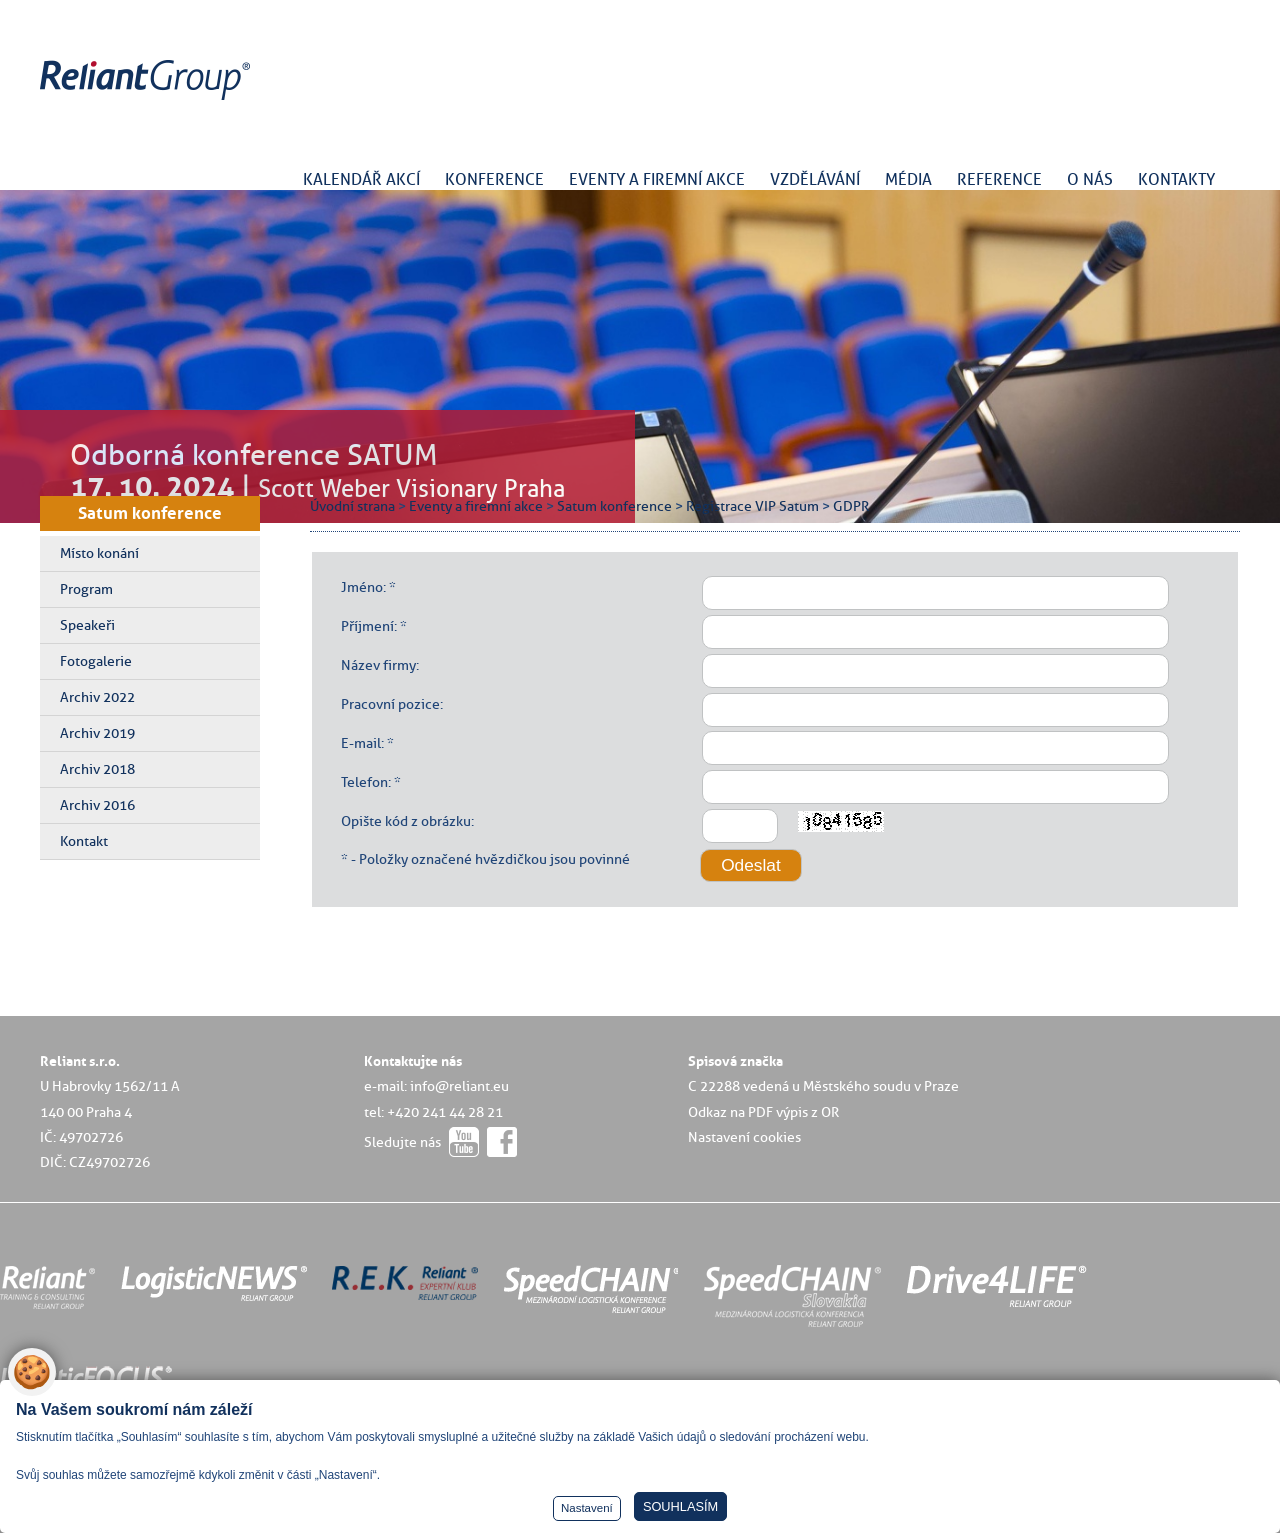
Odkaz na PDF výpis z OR (763, 1112)
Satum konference (150, 513)
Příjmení (367, 626)
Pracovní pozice (390, 704)
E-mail (361, 743)
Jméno (362, 587)
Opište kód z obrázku (406, 821)
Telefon (364, 782)
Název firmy (378, 665)
